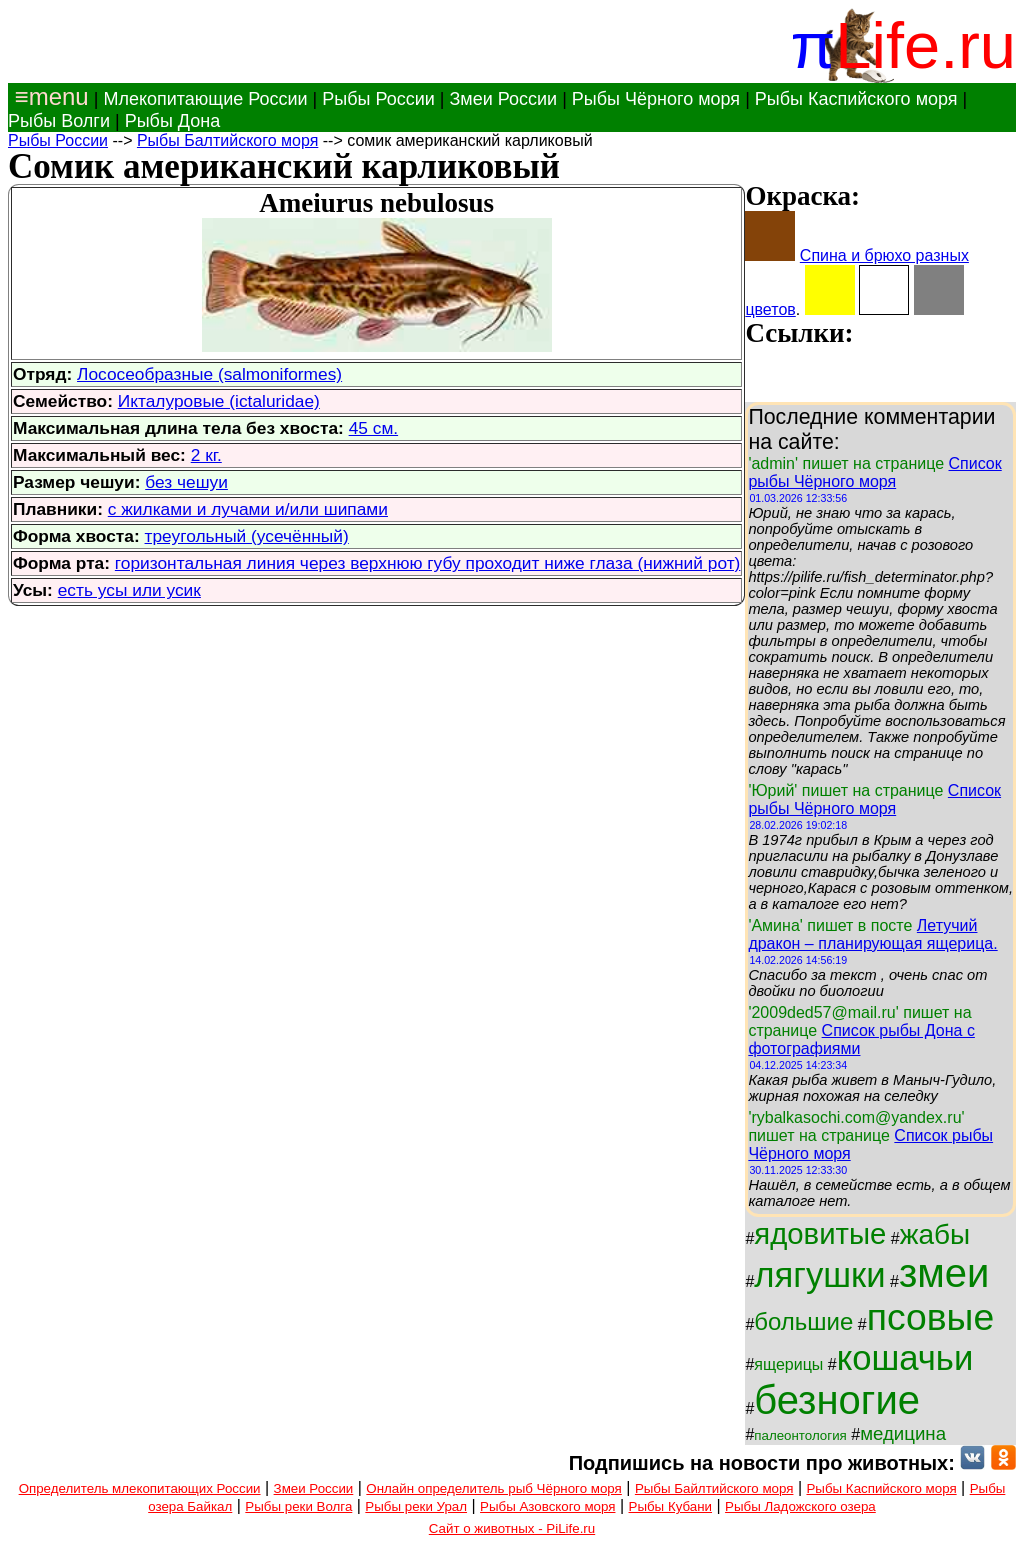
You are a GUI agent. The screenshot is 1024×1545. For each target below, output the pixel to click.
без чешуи (186, 482)
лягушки (819, 1275)
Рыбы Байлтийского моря (714, 1488)
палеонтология (800, 1435)
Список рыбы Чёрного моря (874, 472)
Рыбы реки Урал (416, 1506)
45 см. (373, 428)
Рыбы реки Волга (298, 1506)
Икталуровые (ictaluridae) (219, 401)
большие (803, 1321)
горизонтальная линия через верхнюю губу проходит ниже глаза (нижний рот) (428, 563)
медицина (903, 1433)
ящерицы (788, 1364)
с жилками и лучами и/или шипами (248, 509)
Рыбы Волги (59, 121)
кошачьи (905, 1358)
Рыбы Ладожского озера (800, 1506)
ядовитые (820, 1233)
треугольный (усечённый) (247, 536)
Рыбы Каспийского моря (856, 99)
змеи (944, 1273)
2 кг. (206, 455)
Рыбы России (378, 99)
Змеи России (503, 99)
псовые (930, 1317)
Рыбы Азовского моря (547, 1506)
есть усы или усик (129, 590)
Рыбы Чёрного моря (656, 99)
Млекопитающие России (205, 99)
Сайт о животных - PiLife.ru (512, 1528)
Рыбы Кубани (671, 1506)
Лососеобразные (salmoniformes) (209, 374)
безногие (837, 1400)
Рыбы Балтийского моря (227, 140)
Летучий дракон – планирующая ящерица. (872, 934)
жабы (935, 1234)
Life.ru (925, 45)
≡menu (48, 96)
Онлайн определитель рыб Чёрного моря (493, 1488)
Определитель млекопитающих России (140, 1488)
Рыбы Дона (173, 121)
